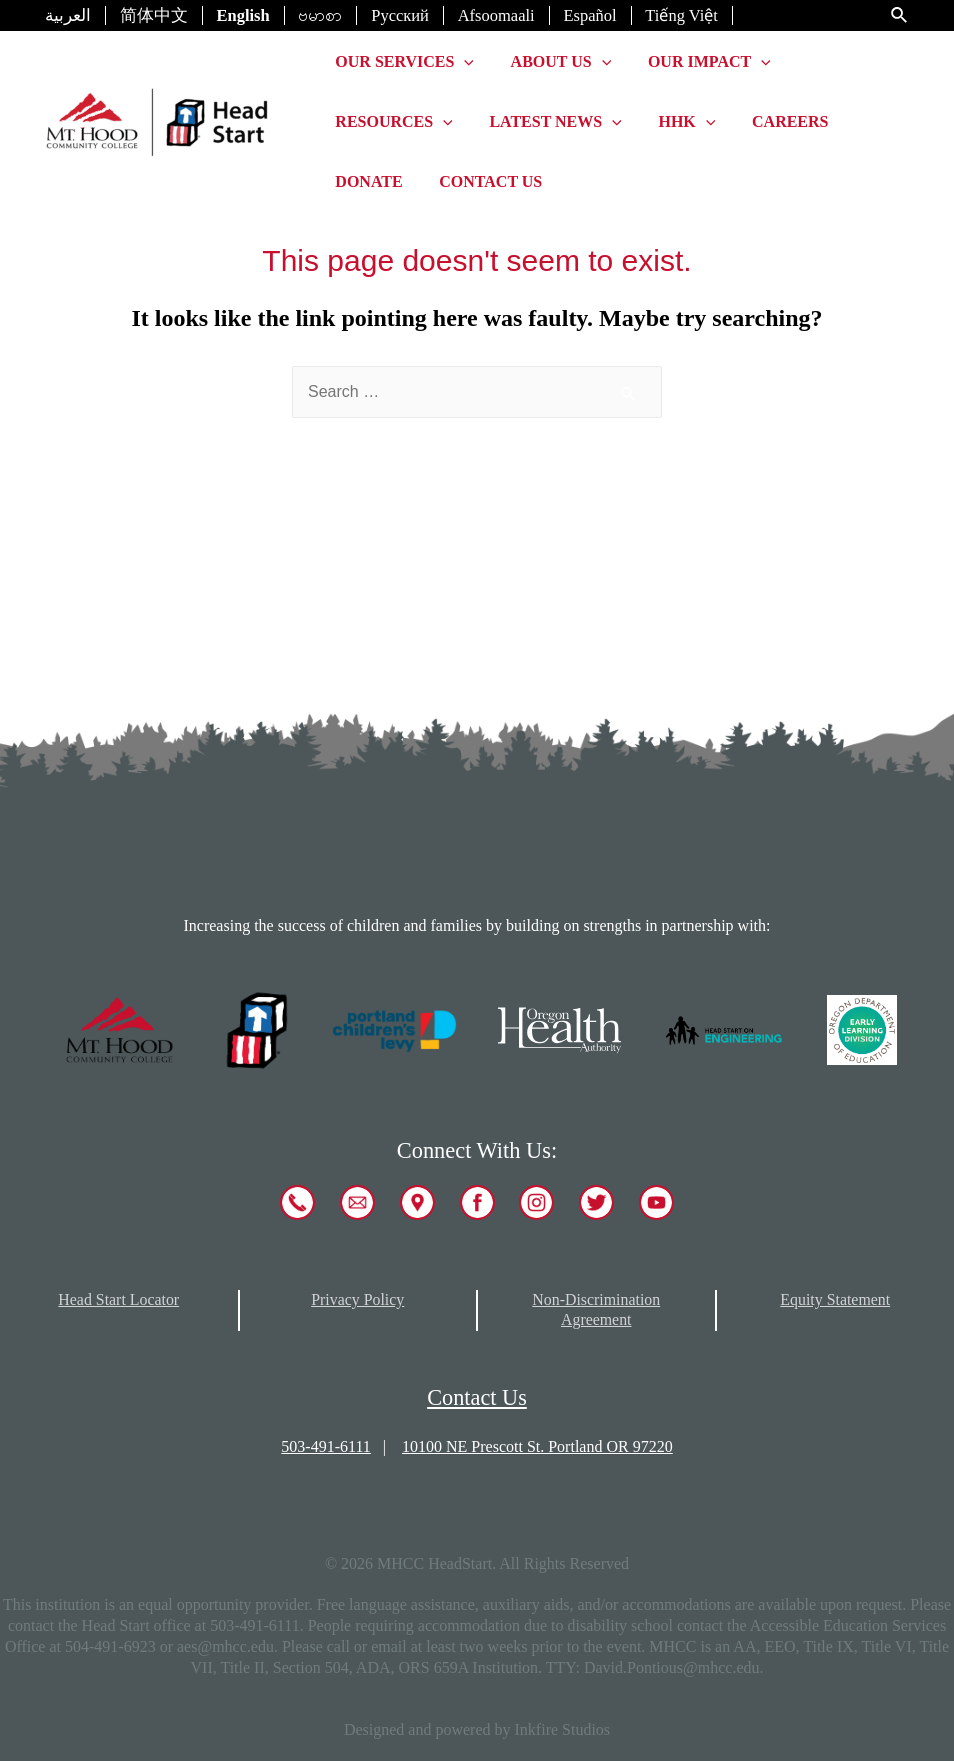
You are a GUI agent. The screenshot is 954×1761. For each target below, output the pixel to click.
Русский (400, 15)
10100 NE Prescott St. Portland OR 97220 (537, 1446)
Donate (366, 181)
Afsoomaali (496, 15)
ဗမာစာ (320, 15)
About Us (554, 62)
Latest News (548, 122)
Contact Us (483, 181)
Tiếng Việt (681, 15)
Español (589, 15)
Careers (774, 121)
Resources (391, 122)
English (243, 15)
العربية (68, 15)
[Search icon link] (900, 16)
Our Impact (697, 62)
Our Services (402, 62)
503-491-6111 (325, 1446)
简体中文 (154, 15)
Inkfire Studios (563, 1729)
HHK (675, 122)
